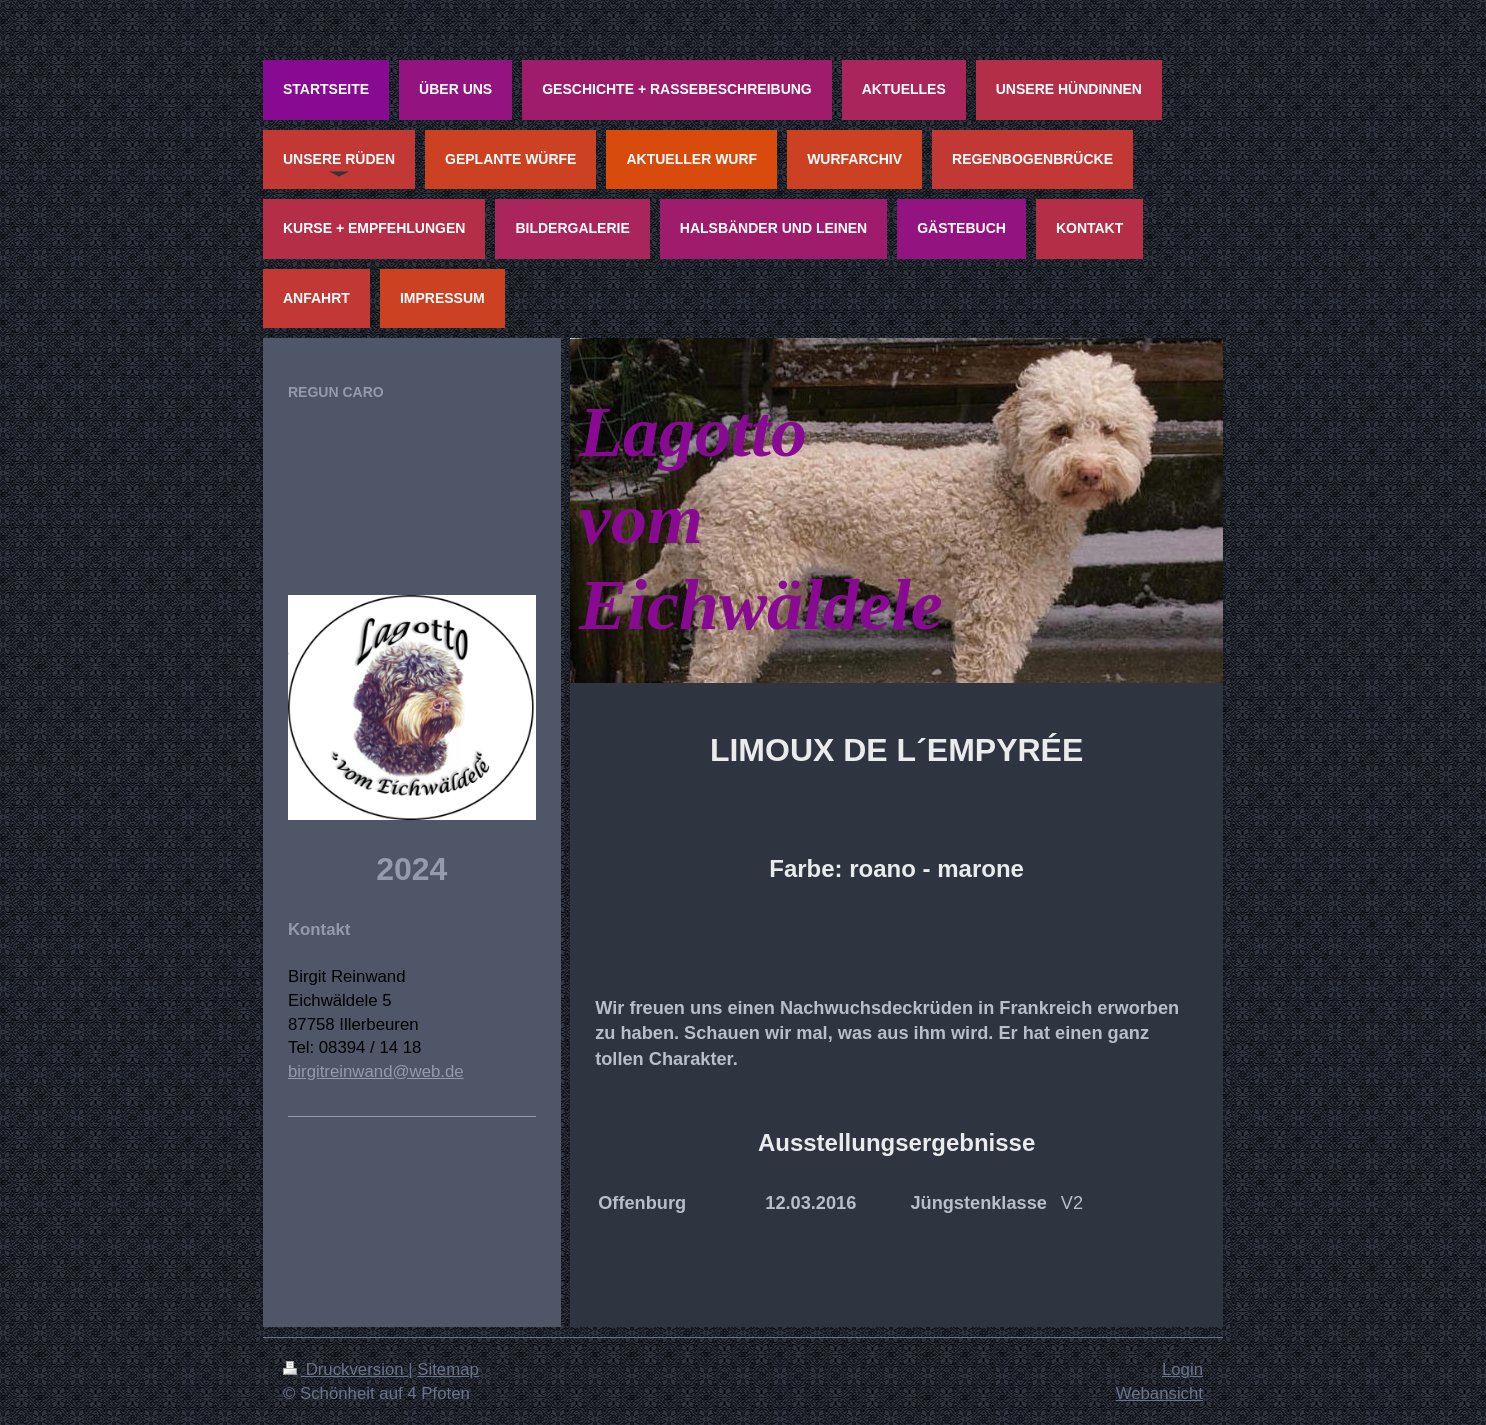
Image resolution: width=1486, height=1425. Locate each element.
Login (1182, 1369)
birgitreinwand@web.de (376, 1071)
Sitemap (448, 1369)
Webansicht (1159, 1393)
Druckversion (345, 1369)
